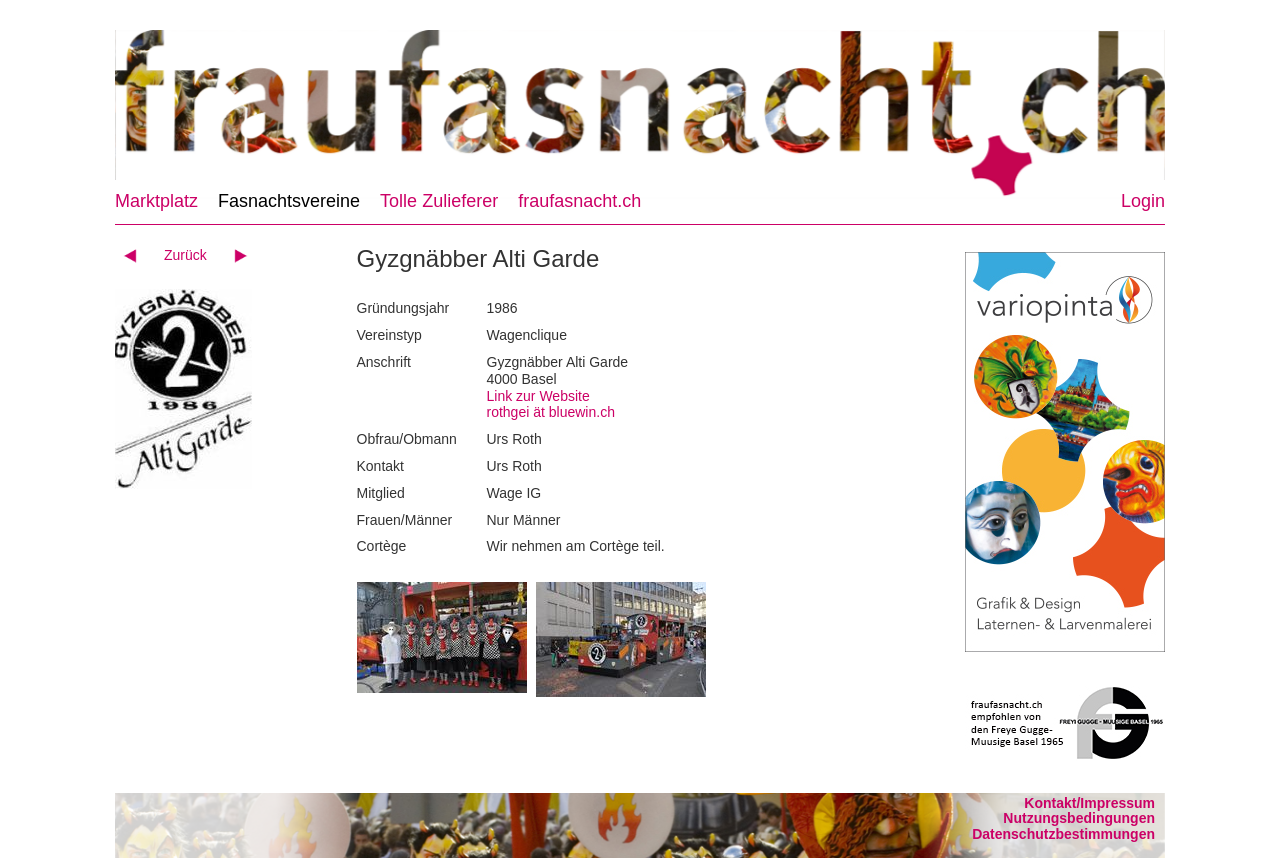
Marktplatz (156, 201)
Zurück (185, 255)
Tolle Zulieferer (439, 201)
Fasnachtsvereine (289, 201)
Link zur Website (538, 396)
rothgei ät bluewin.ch (551, 412)
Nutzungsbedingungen (1079, 818)
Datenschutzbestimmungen (1063, 834)
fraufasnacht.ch (579, 201)
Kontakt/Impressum (1089, 803)
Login (1143, 201)
